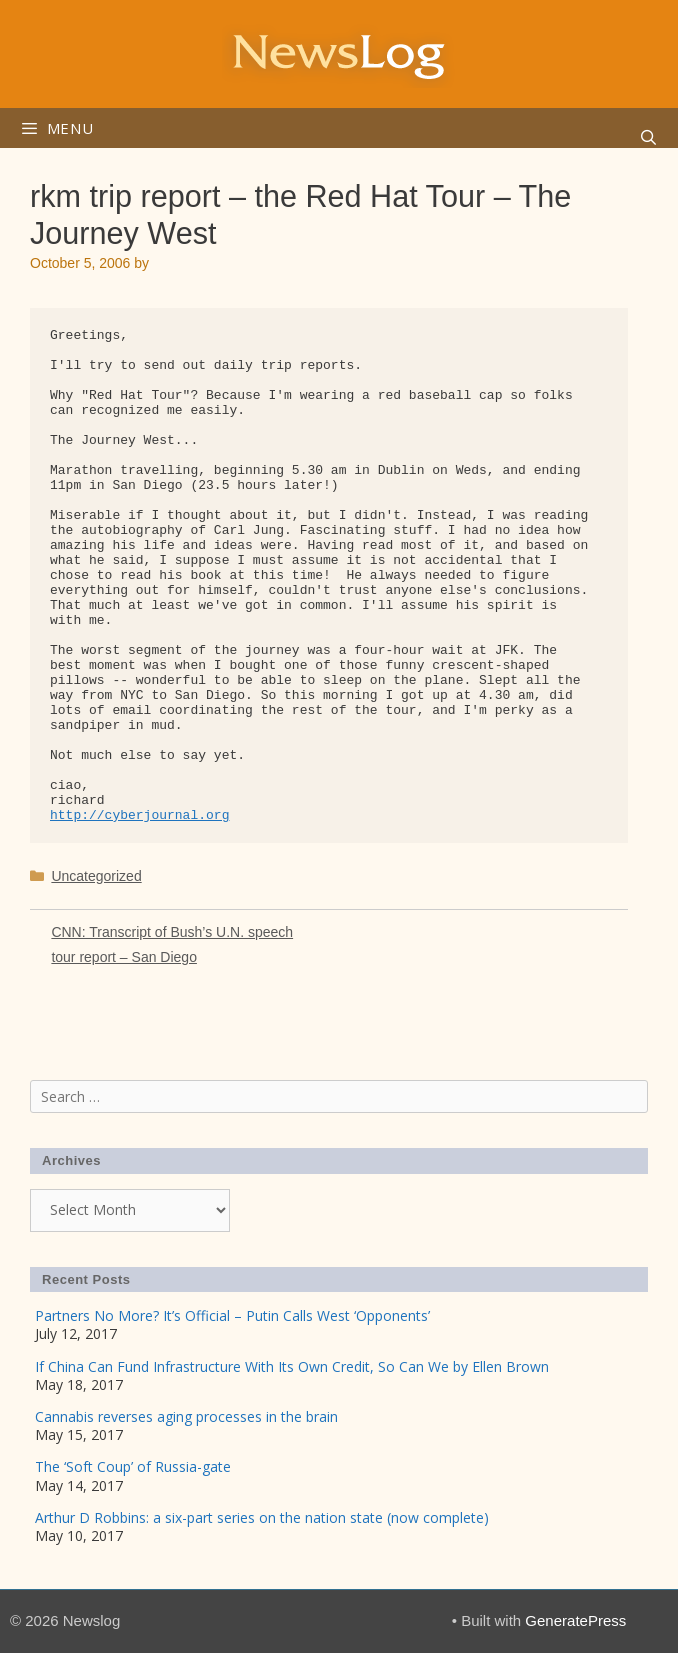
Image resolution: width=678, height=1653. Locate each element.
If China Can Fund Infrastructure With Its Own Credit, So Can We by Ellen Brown (292, 1366)
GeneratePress (575, 1620)
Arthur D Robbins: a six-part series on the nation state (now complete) (262, 1517)
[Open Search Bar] (648, 138)
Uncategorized (96, 876)
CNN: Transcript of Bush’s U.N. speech (172, 932)
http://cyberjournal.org (139, 815)
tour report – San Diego (124, 957)
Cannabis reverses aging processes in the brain (186, 1416)
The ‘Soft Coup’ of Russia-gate (133, 1466)
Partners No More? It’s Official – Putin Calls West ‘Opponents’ (232, 1315)
